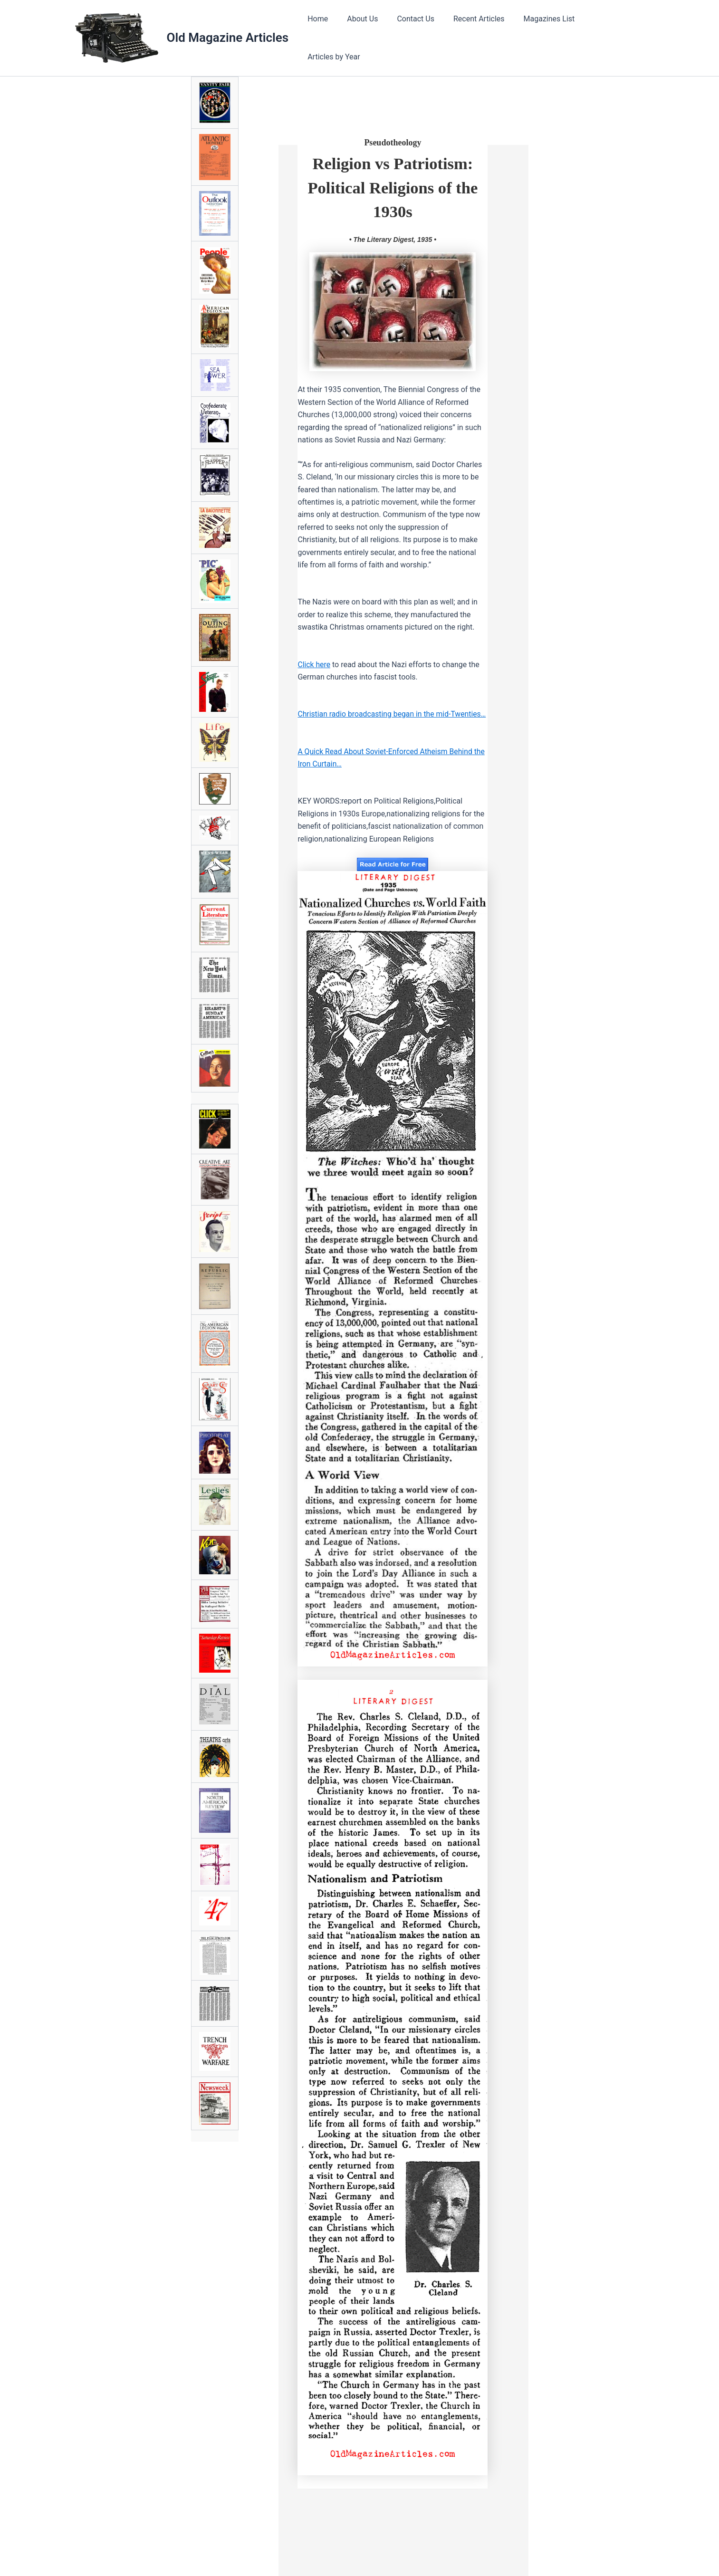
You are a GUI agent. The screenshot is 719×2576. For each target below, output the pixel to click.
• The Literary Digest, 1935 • (392, 236)
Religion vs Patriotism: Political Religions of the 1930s (392, 184)
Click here (314, 661)
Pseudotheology (392, 139)
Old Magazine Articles (228, 36)
